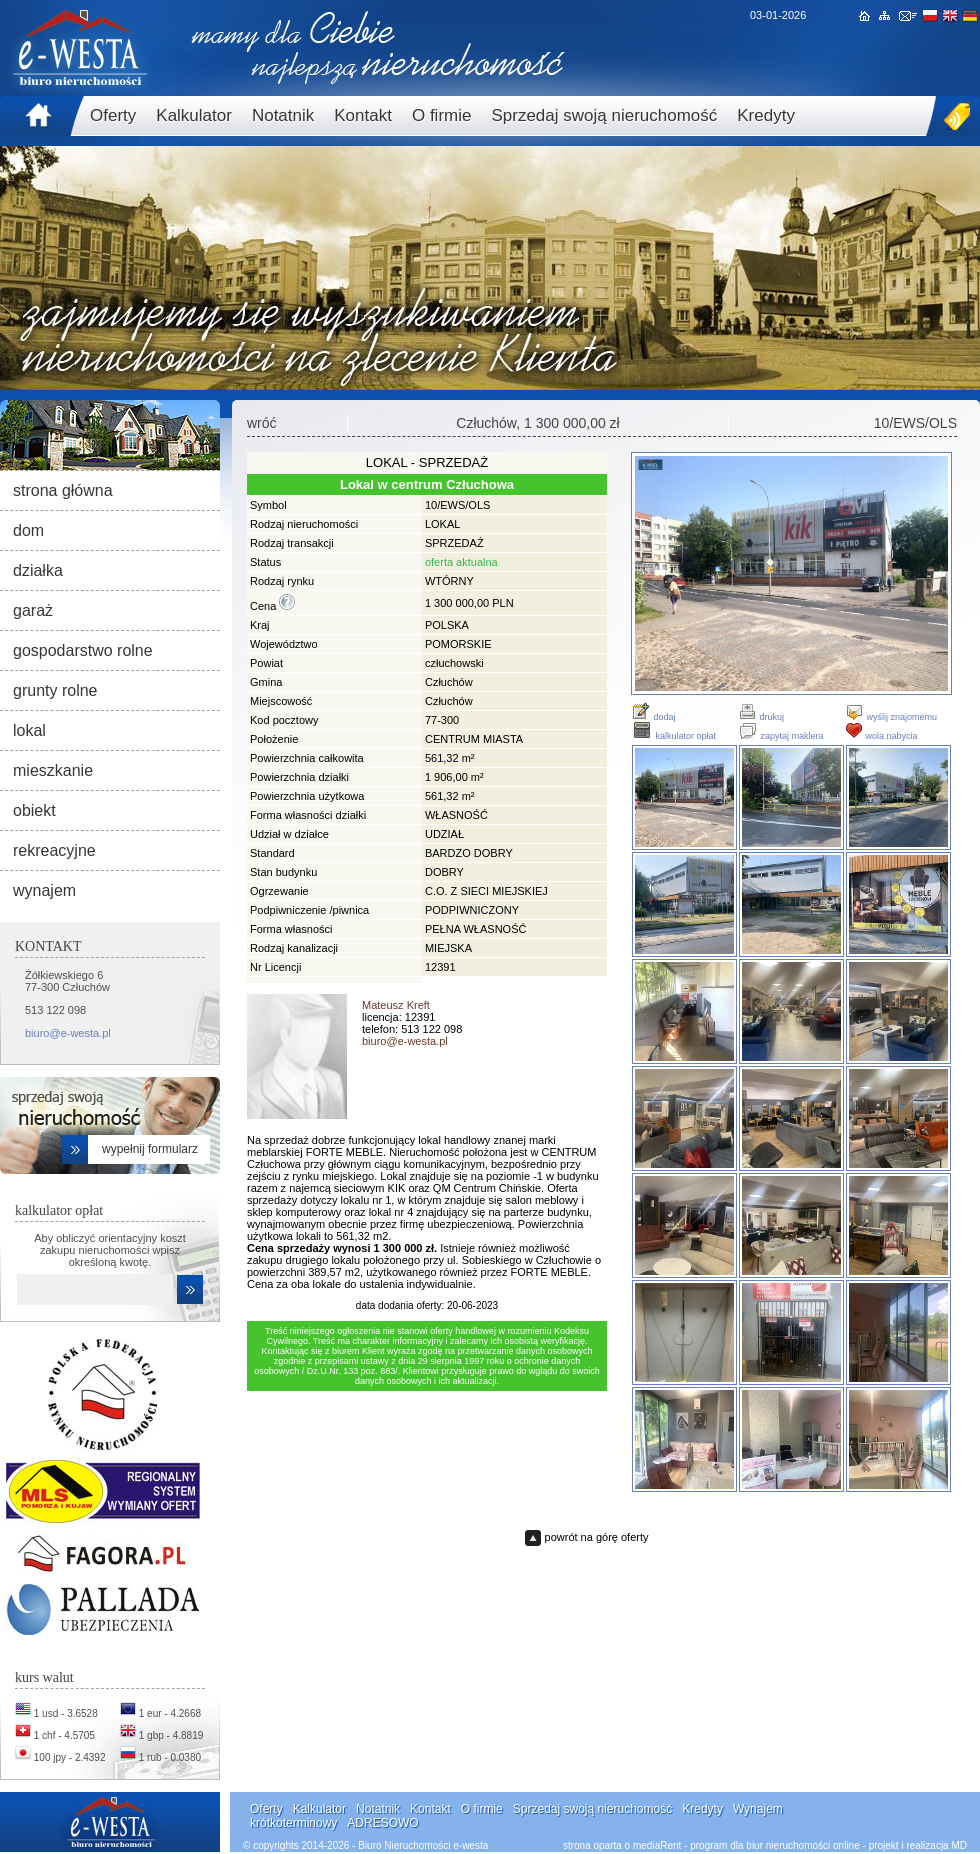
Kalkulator (194, 115)
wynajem (44, 890)
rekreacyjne (54, 850)
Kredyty (766, 115)
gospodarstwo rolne (83, 650)
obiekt (34, 810)
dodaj (653, 717)
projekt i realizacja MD (918, 1845)
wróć (262, 423)
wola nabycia (881, 736)
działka (38, 570)
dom (28, 530)
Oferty (113, 115)
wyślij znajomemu (891, 717)
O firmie (442, 115)
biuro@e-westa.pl (68, 1033)
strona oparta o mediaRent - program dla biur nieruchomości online (711, 1845)
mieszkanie (53, 770)
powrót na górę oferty (597, 1537)
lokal (29, 730)
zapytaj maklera (781, 736)
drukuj (761, 717)
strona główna (63, 490)
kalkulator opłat (673, 736)
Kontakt (363, 115)
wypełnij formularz (150, 1149)
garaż (33, 610)
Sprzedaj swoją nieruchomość (604, 115)
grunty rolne (55, 690)
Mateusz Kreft (396, 1005)
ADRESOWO (382, 1823)
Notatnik (283, 115)
